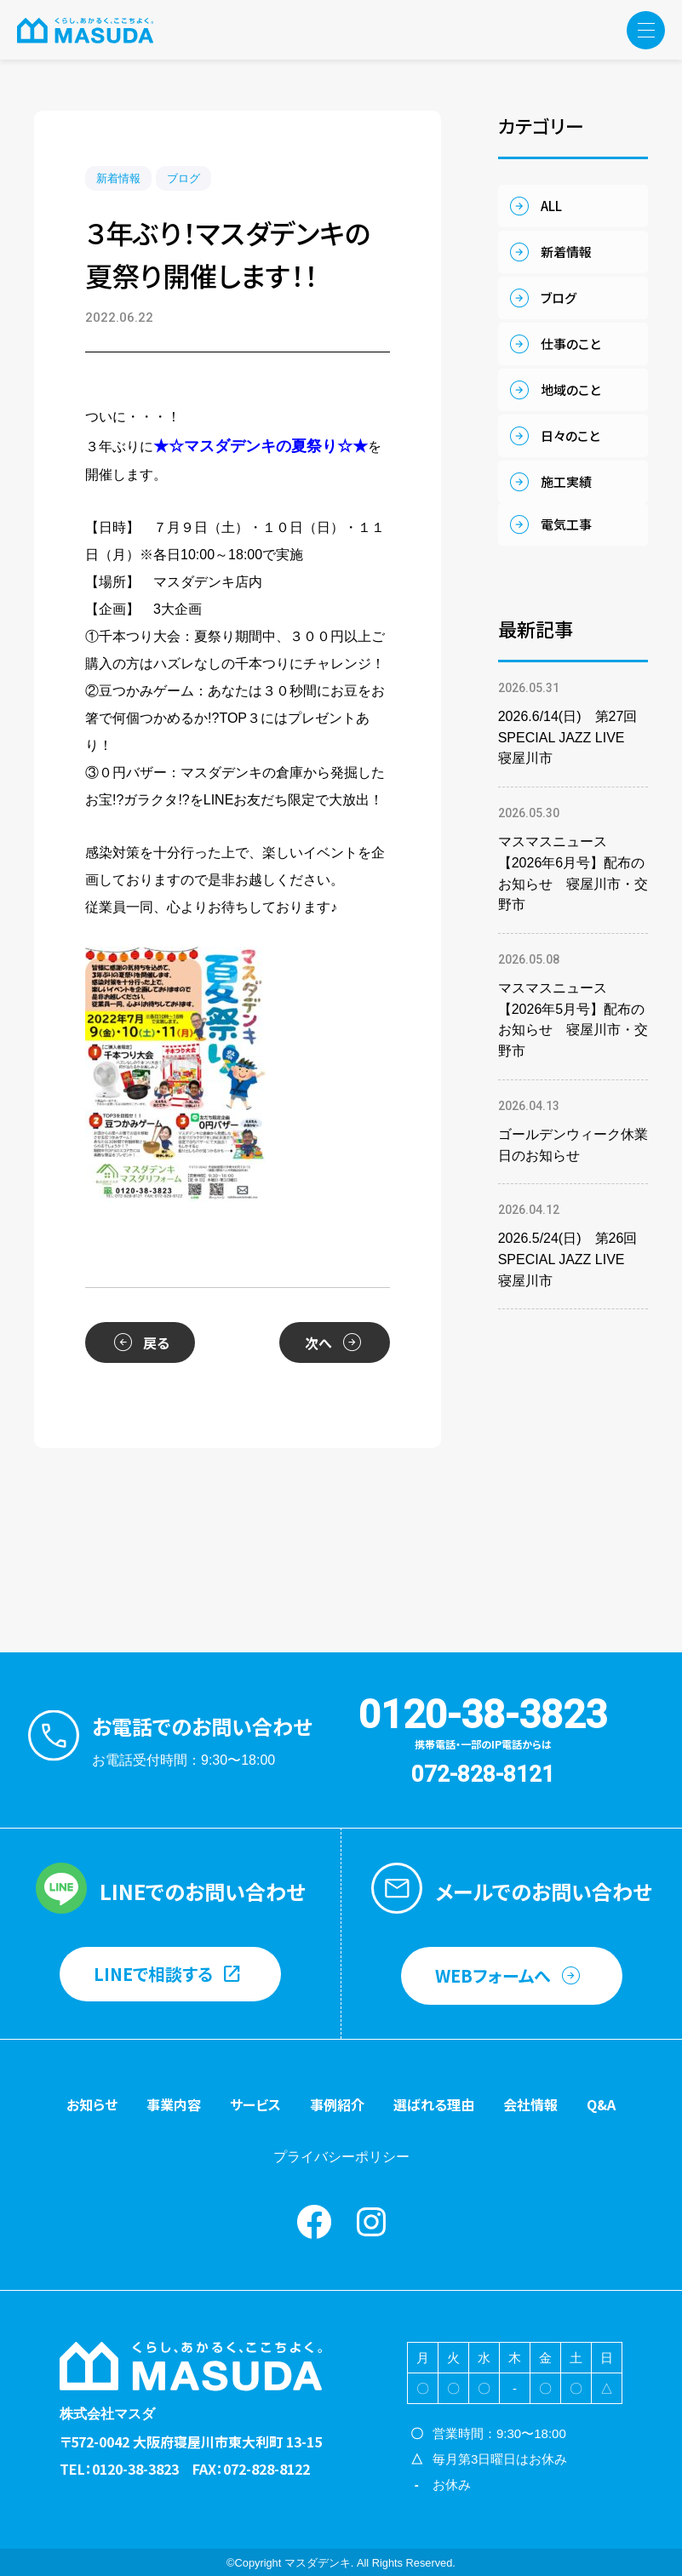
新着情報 (118, 178)
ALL (551, 206)
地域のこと (570, 389)
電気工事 (566, 524)
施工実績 (566, 481)
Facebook (314, 2222)
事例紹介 (337, 2104)
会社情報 (530, 2104)
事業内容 (173, 2104)
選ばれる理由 (433, 2104)
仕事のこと (570, 343)
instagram (371, 2221)
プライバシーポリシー (341, 2157)
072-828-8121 (482, 1774)
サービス (255, 2104)
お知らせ (91, 2104)
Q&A (601, 2104)
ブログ (183, 178)
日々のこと (570, 435)
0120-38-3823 (482, 1714)
